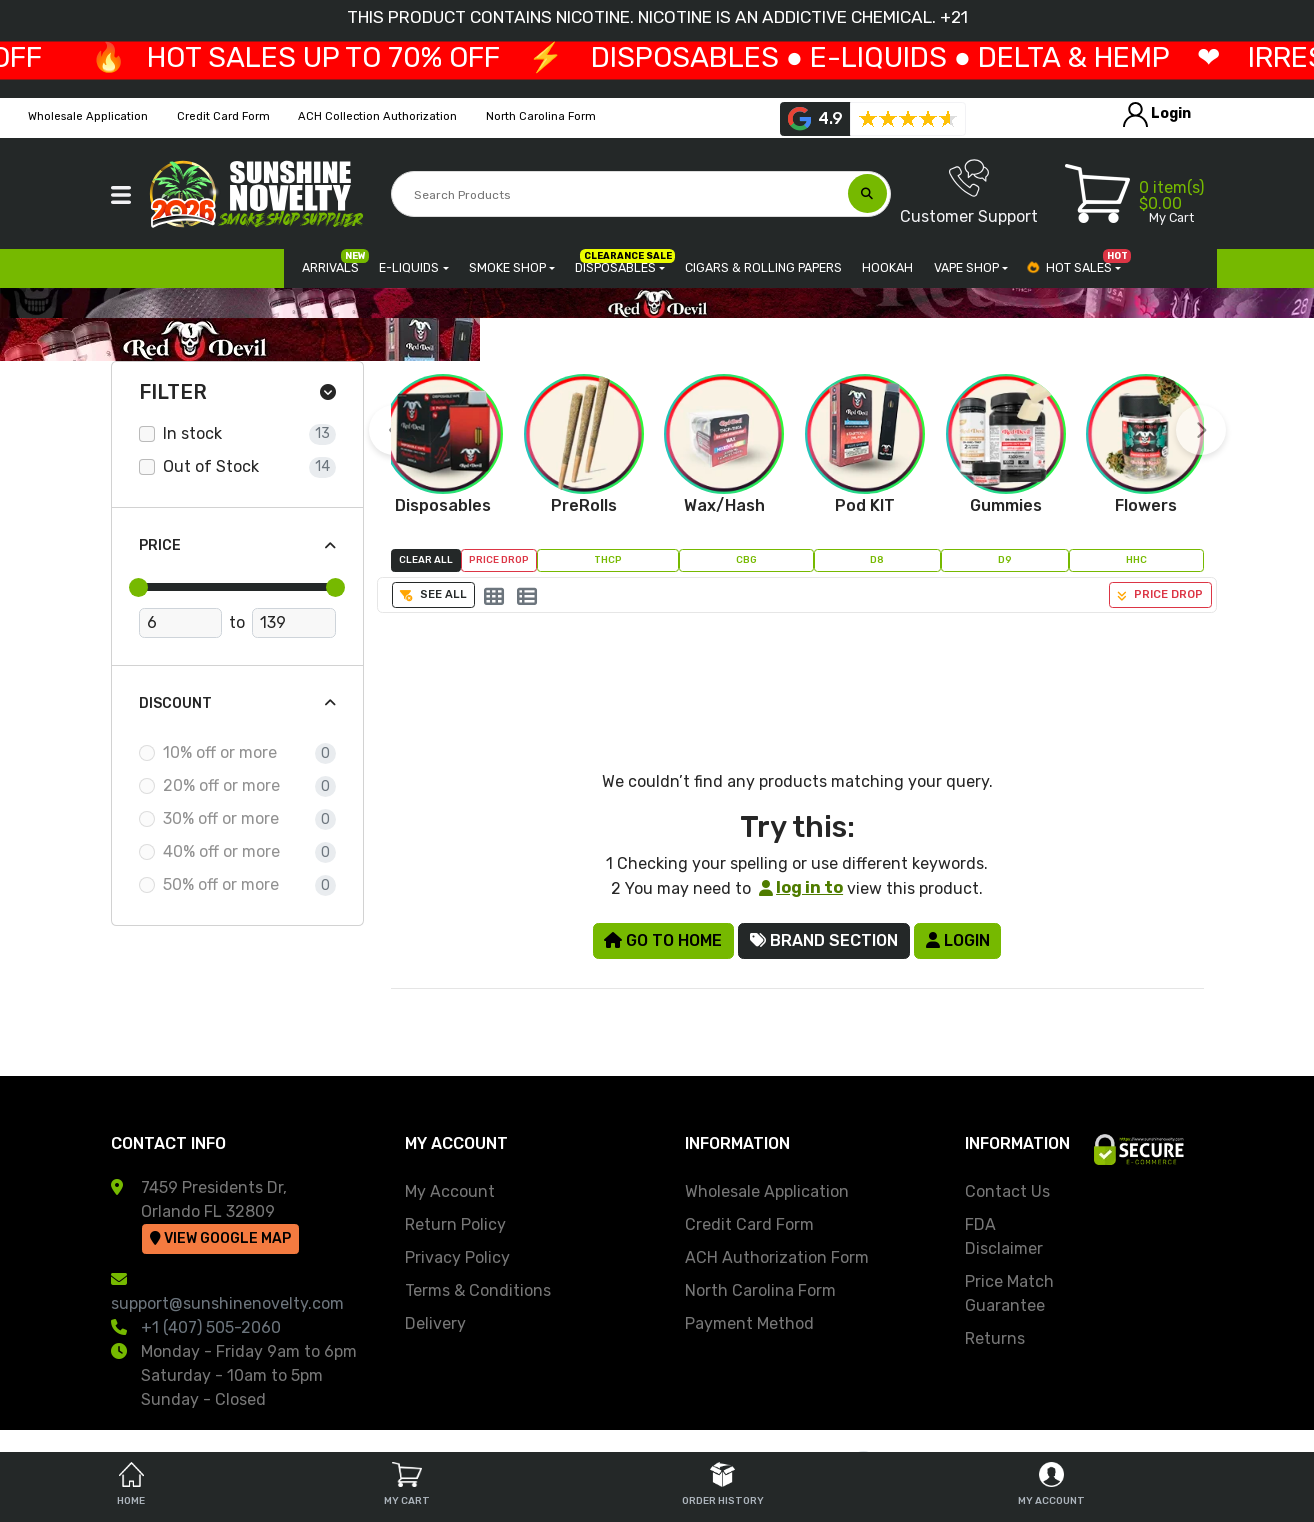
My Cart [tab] (407, 1484)
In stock (192, 433)
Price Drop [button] (499, 559)
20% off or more (221, 785)
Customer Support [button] (969, 192)
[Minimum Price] (180, 623)
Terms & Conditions (478, 1290)
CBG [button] (746, 559)
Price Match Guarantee (1009, 1293)
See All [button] (433, 594)
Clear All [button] (426, 559)
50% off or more (221, 884)
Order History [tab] (723, 1484)
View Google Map (220, 1238)
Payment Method (749, 1323)
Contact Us (1007, 1191)
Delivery (435, 1323)
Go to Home (663, 940)
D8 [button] (877, 559)
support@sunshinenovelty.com (227, 1303)
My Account (450, 1191)
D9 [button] (1005, 559)
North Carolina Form (760, 1290)
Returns (995, 1338)
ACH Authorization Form (777, 1257)
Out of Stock (211, 466)
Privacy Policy (457, 1257)
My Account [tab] (1051, 1484)
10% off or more (220, 752)
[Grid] (494, 597)
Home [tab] (131, 1484)
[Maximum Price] (293, 623)
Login (958, 940)
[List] (527, 597)
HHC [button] (1136, 559)
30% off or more (221, 818)
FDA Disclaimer (1004, 1236)
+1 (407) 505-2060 (211, 1327)
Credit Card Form (749, 1224)
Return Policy (455, 1224)
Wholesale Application (767, 1191)
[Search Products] (620, 195)
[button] (121, 195)
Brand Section (824, 940)
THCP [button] (608, 559)
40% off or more (221, 851)
